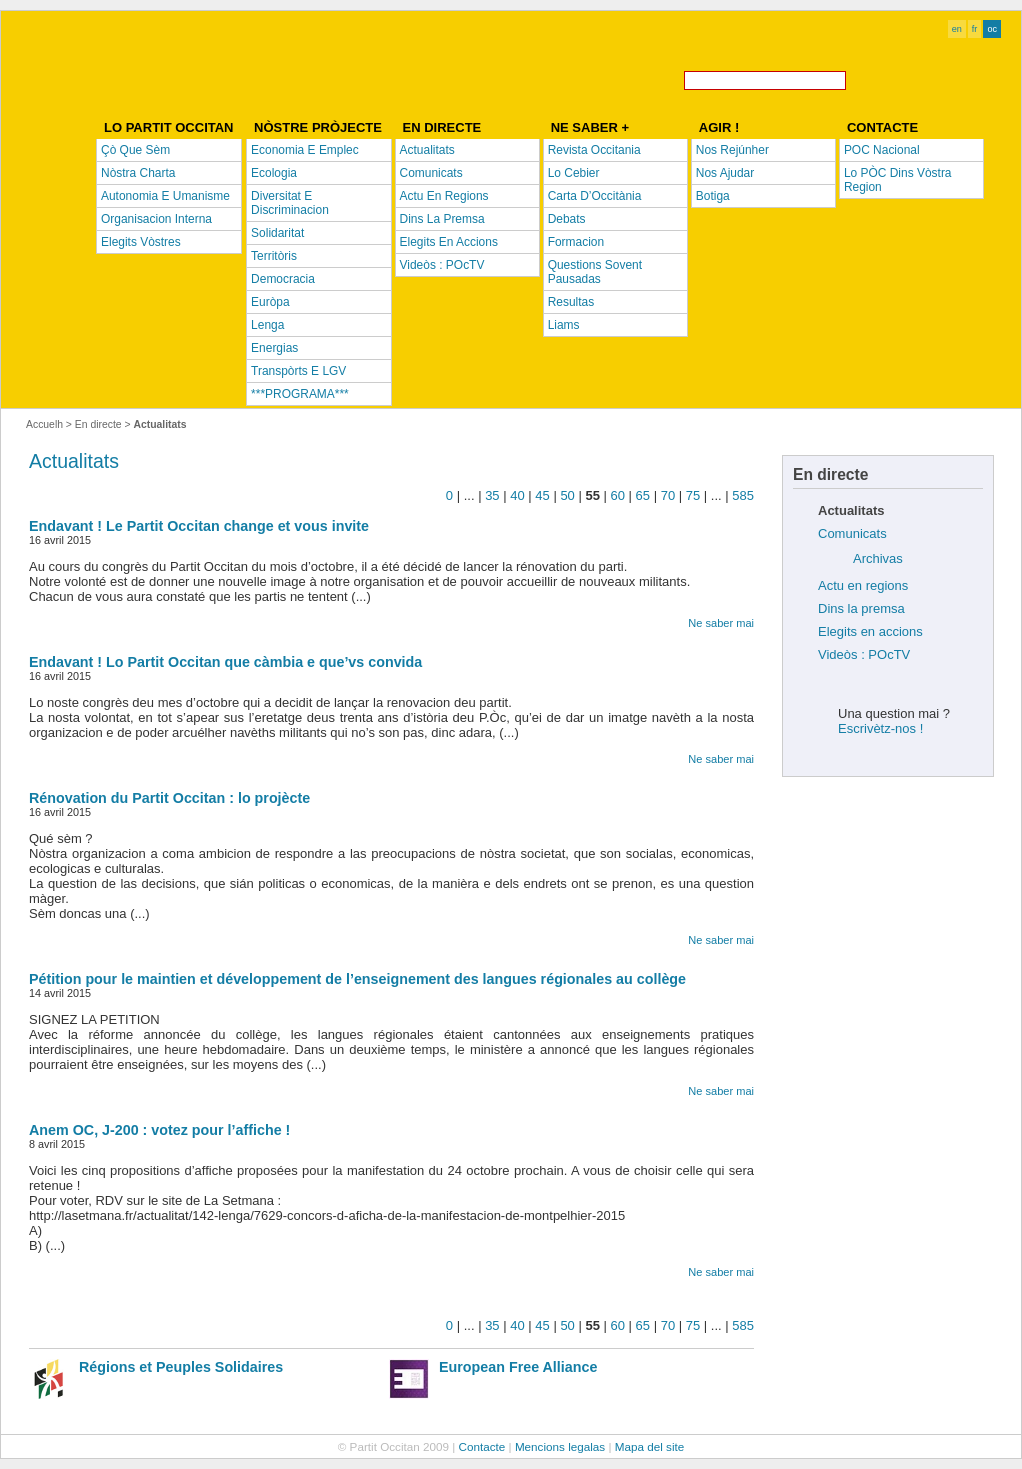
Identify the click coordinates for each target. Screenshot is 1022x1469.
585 (743, 495)
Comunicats (852, 533)
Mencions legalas (560, 1446)
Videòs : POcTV (864, 654)
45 (542, 495)
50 (567, 495)
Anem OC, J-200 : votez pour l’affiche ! (159, 1130)
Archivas (878, 558)
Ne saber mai (721, 623)
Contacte (482, 1446)
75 (693, 495)
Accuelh (44, 424)
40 (517, 495)
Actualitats (74, 461)
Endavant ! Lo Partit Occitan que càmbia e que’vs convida (225, 662)
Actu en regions (863, 585)
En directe (98, 424)
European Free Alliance (518, 1367)
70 (668, 495)
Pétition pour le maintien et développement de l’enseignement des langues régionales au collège (357, 979)
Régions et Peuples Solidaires (181, 1367)
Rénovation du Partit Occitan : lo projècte (169, 798)
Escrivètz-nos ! (880, 728)
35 (492, 495)
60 (618, 495)
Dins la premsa (861, 608)
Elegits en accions (870, 631)
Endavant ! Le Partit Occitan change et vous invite (199, 526)
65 (643, 495)
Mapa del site (650, 1446)
